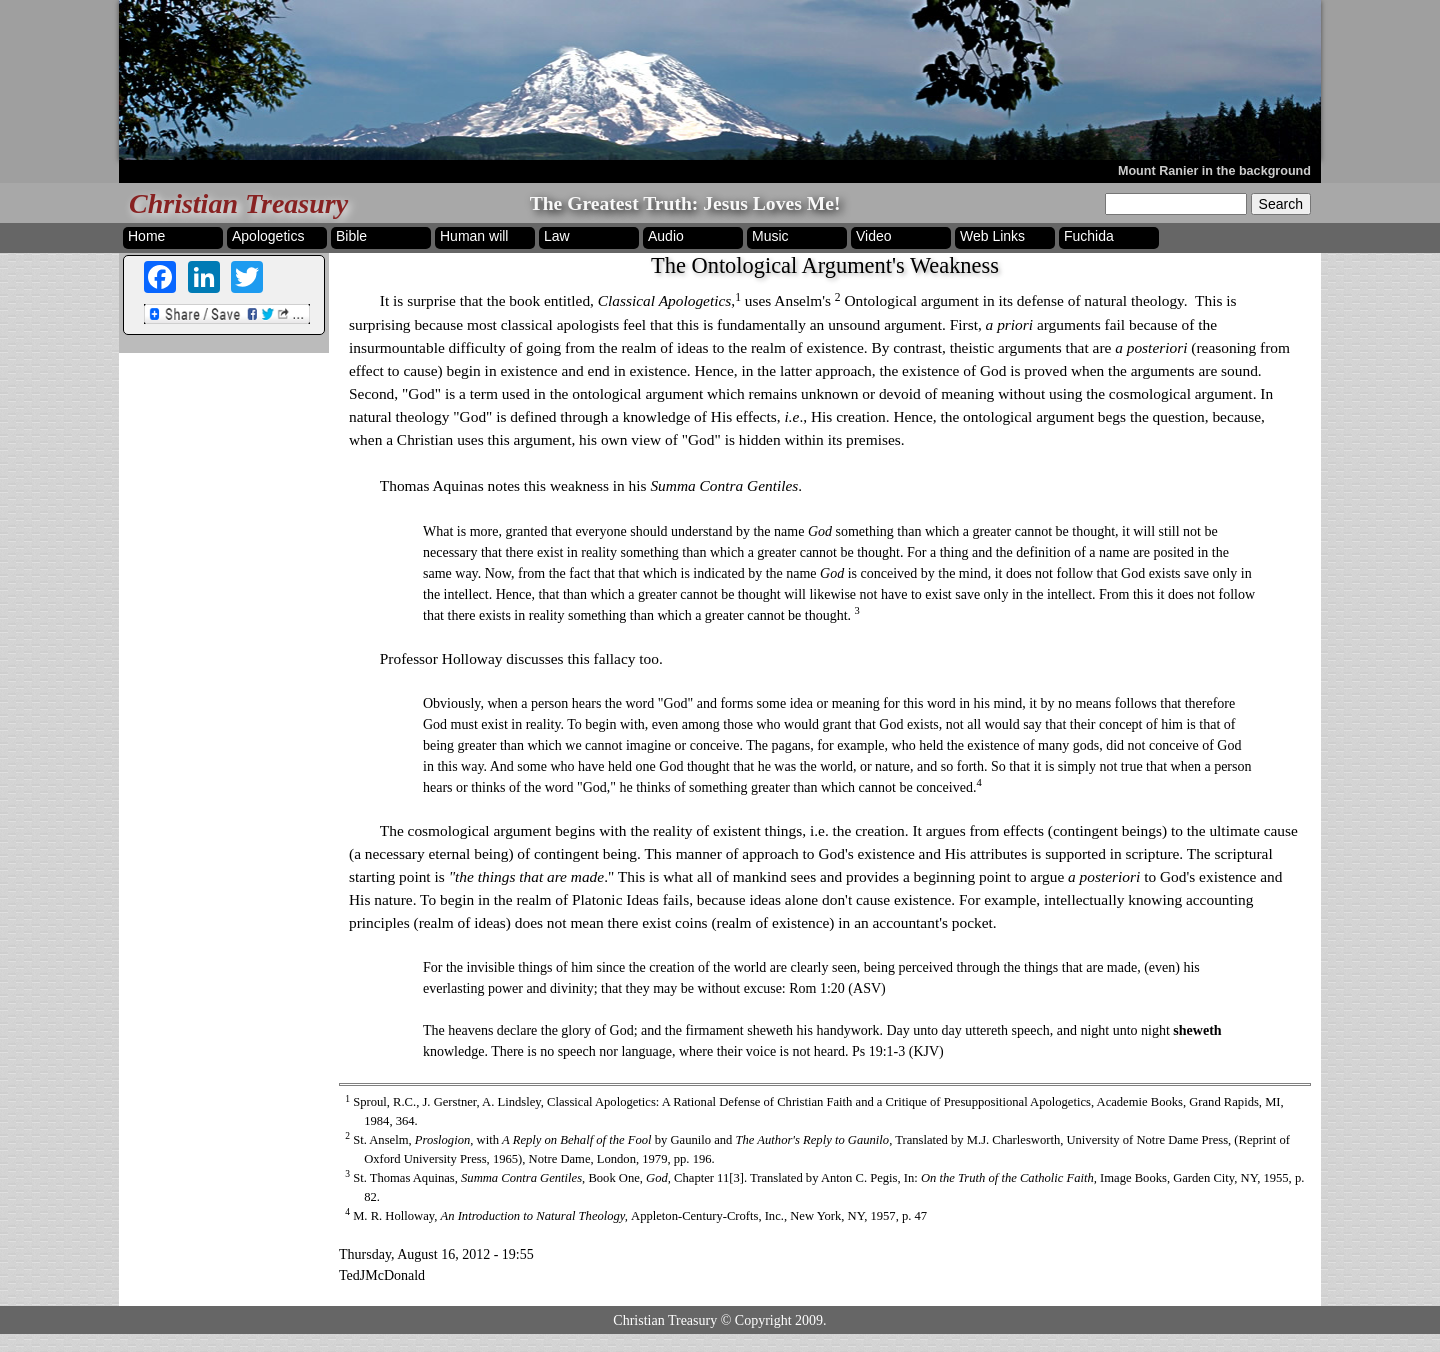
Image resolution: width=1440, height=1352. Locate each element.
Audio (666, 236)
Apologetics (268, 236)
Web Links (992, 236)
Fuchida (1089, 236)
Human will (474, 236)
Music (770, 236)
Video (874, 236)
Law (557, 236)
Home (146, 236)
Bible (351, 236)
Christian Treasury (238, 203)
